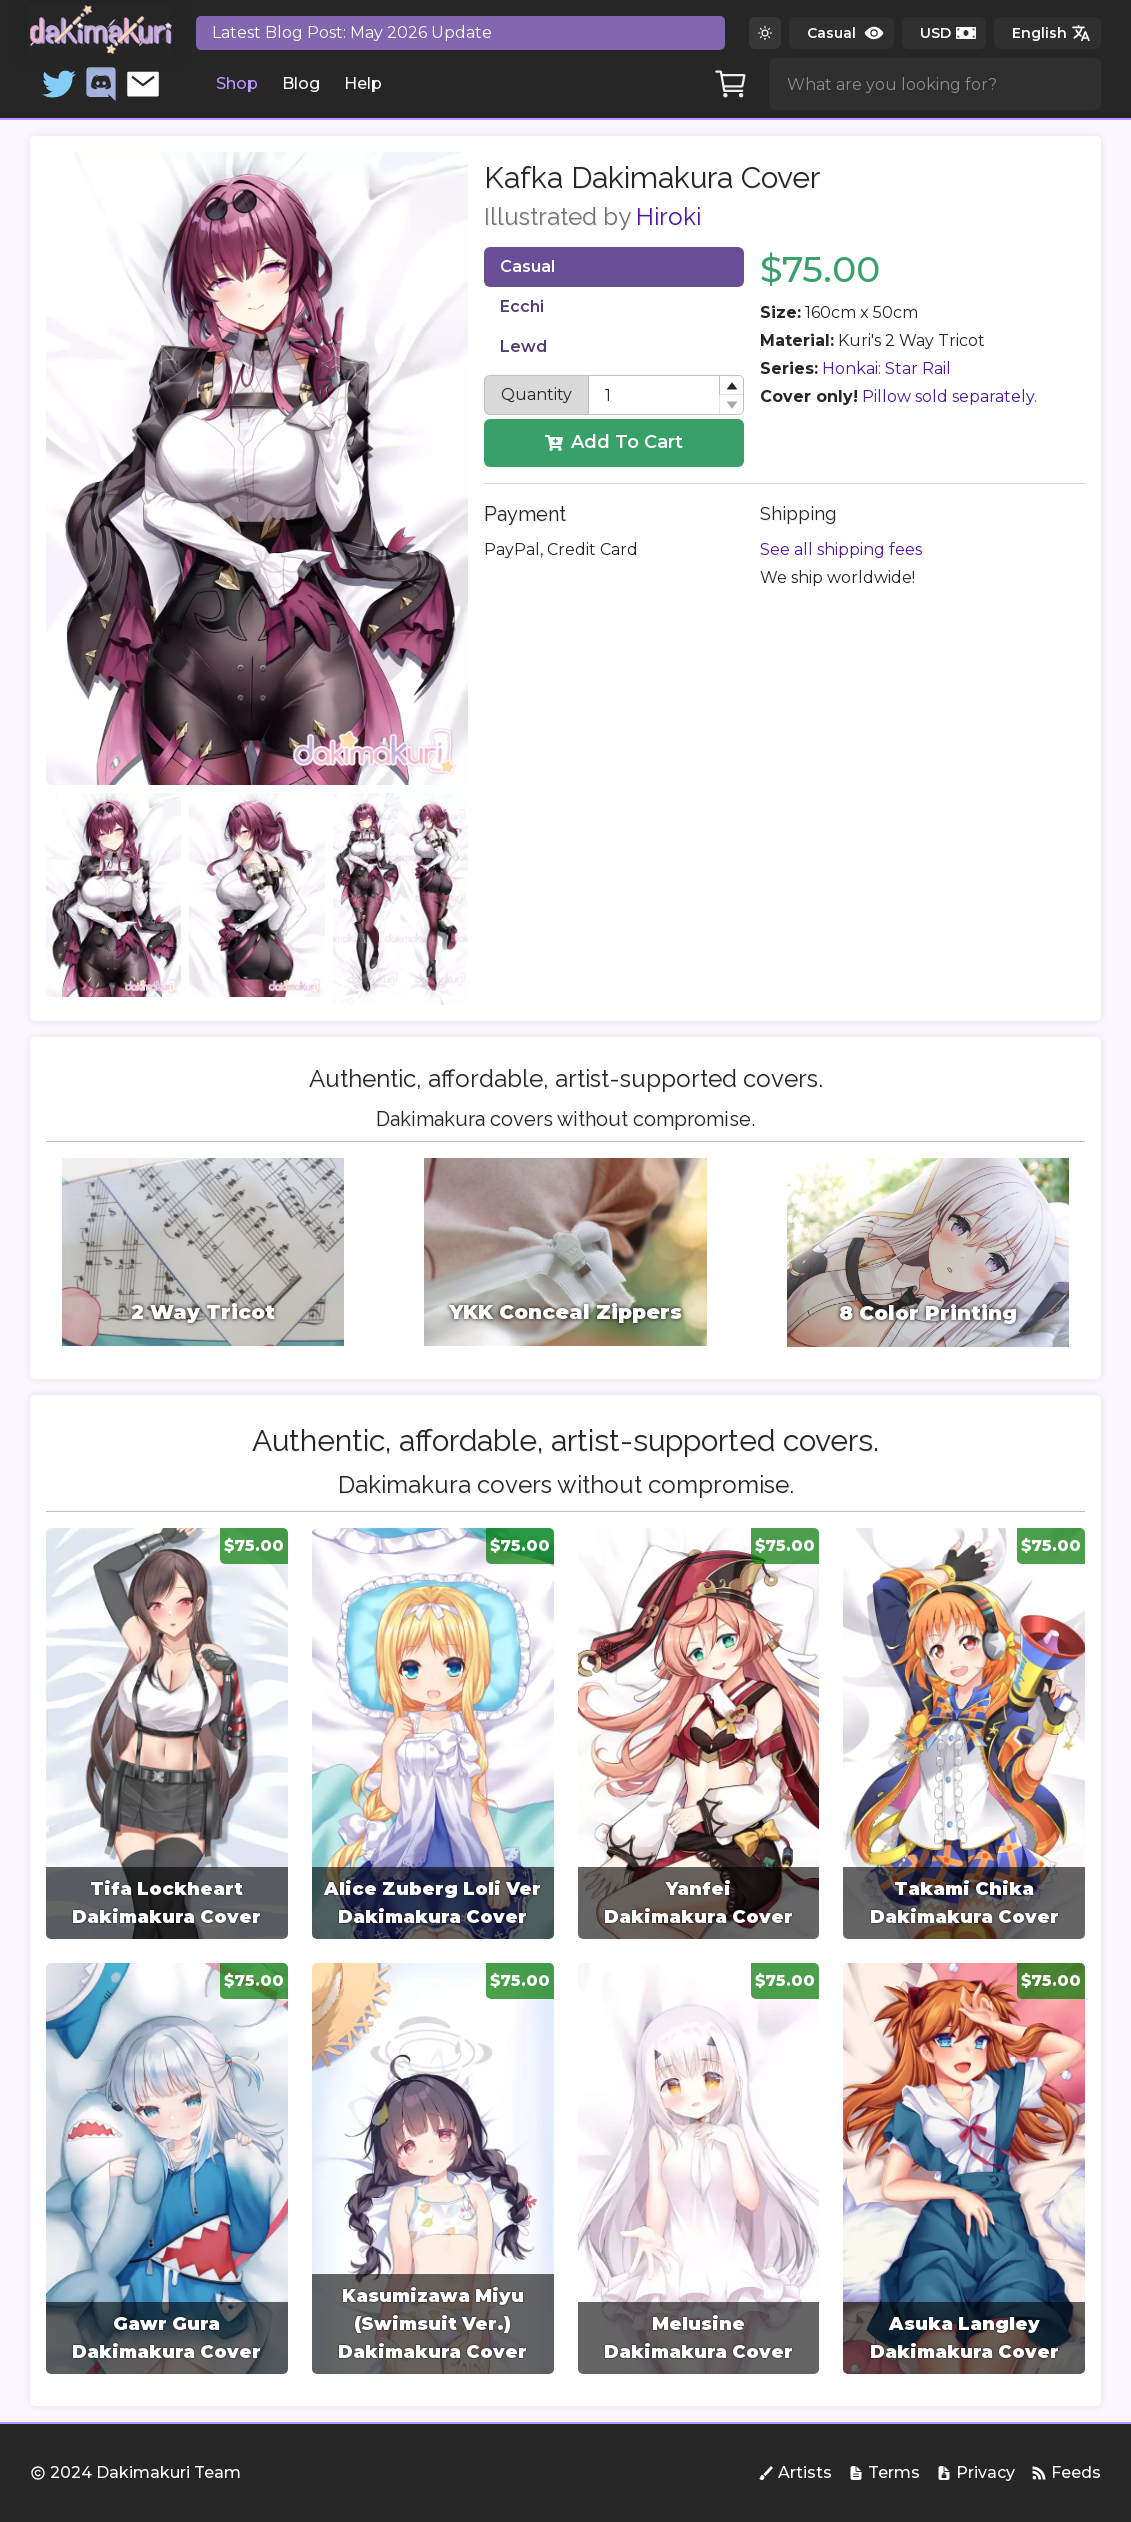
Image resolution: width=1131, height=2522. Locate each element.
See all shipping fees (841, 549)
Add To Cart (614, 442)
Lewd (523, 346)
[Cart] (731, 84)
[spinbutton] (666, 395)
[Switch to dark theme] (765, 33)
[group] (167, 1733)
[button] (731, 385)
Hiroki (668, 216)
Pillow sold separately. (949, 396)
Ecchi (522, 306)
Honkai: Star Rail (886, 368)
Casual (527, 266)
